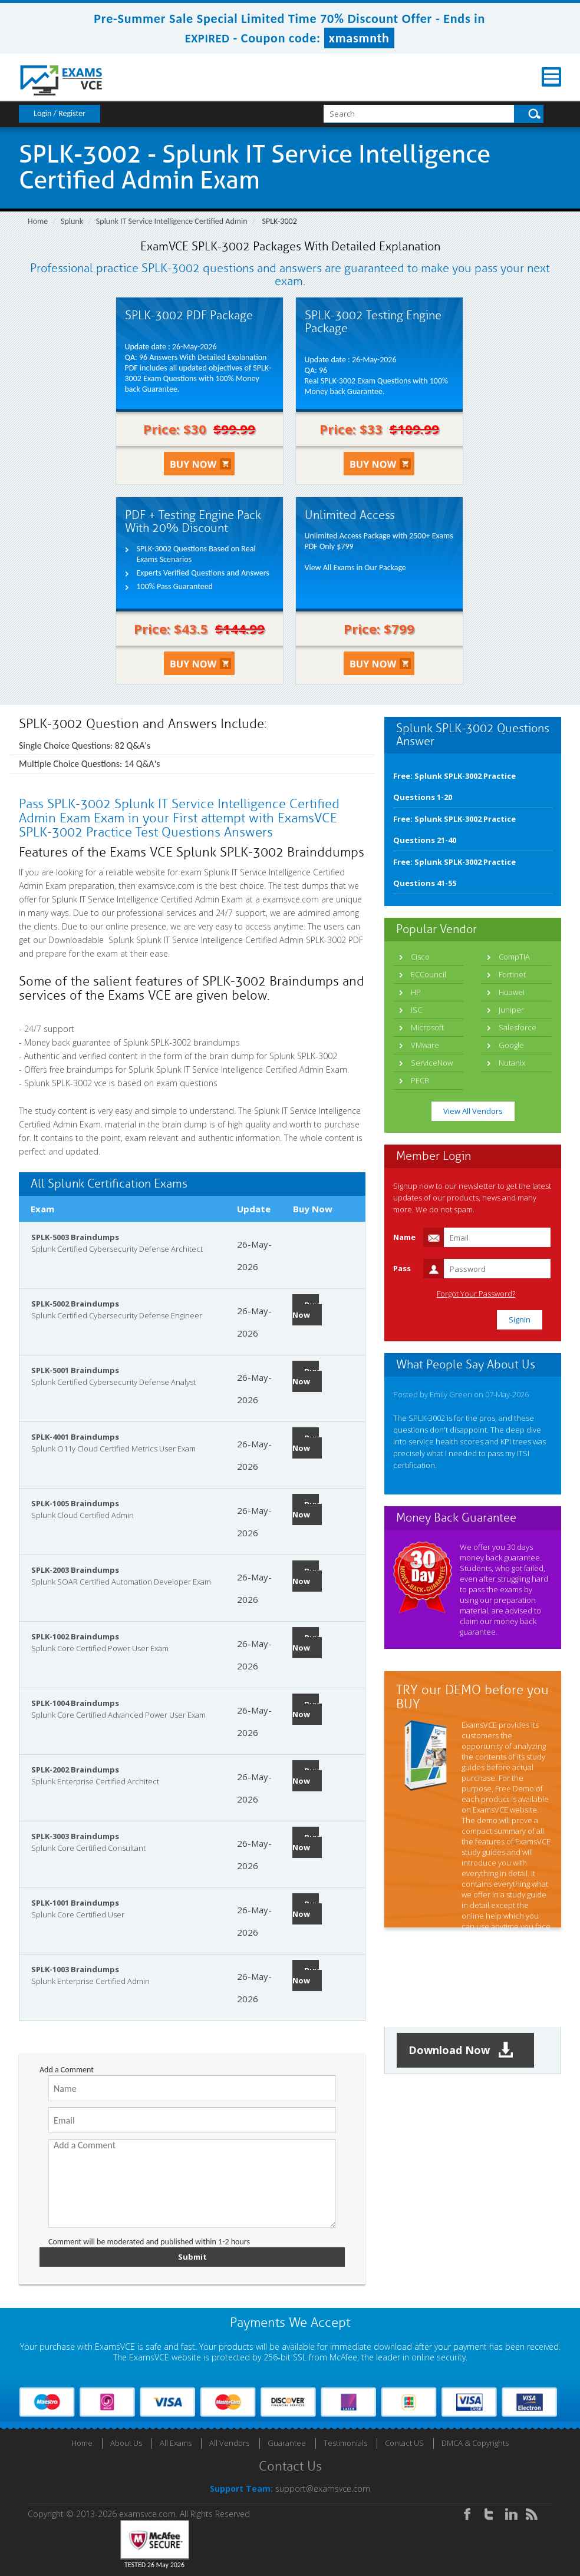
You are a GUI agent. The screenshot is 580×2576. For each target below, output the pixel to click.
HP (416, 992)
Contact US (404, 2443)
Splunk (72, 221)
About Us (126, 2443)
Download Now (460, 2050)
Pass (402, 1268)
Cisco (420, 956)
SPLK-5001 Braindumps (75, 1370)
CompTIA (514, 956)
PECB (420, 1080)
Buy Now (305, 1309)
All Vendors (229, 2443)
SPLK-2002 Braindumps (75, 1769)
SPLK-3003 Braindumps (75, 1836)
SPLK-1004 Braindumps (75, 1703)
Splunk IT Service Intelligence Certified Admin (172, 221)
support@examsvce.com (322, 2488)
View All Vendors (473, 1111)
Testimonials (345, 2443)
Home (38, 221)
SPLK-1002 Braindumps (75, 1636)
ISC (416, 1009)
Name (404, 1237)
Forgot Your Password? (476, 1293)
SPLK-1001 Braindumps (75, 1902)
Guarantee (287, 2443)
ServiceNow (432, 1062)
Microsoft (427, 1027)
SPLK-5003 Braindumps (75, 1237)
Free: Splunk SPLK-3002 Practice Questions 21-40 (454, 829)
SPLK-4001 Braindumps (75, 1436)
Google (511, 1045)
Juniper (511, 1009)
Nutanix (512, 1062)
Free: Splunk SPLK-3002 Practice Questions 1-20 (454, 786)
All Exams (176, 2443)
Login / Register (59, 113)
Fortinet (512, 974)
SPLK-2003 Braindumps (75, 1570)
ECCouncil (428, 974)
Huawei (512, 992)
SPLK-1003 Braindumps (75, 1969)
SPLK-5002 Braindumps (75, 1303)
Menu (551, 77)
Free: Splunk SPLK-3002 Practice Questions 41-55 (454, 872)
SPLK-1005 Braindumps (75, 1503)
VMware (425, 1045)
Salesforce (517, 1027)
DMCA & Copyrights (475, 2443)
